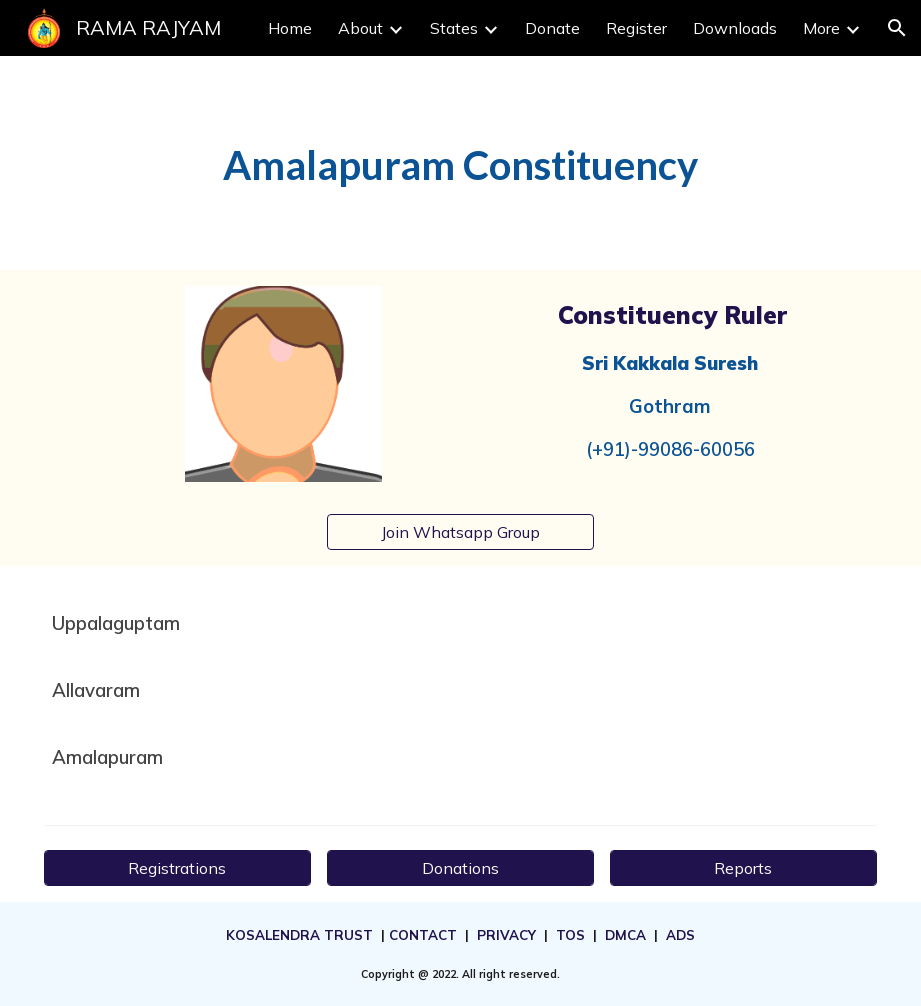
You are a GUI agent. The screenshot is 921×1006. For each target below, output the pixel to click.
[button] (897, 28)
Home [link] (290, 28)
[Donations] (460, 868)
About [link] (360, 28)
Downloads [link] (735, 28)
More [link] (821, 28)
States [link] (454, 28)
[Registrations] (177, 868)
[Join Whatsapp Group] (460, 532)
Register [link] (636, 28)
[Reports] (743, 868)
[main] (460, 163)
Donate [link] (552, 28)
